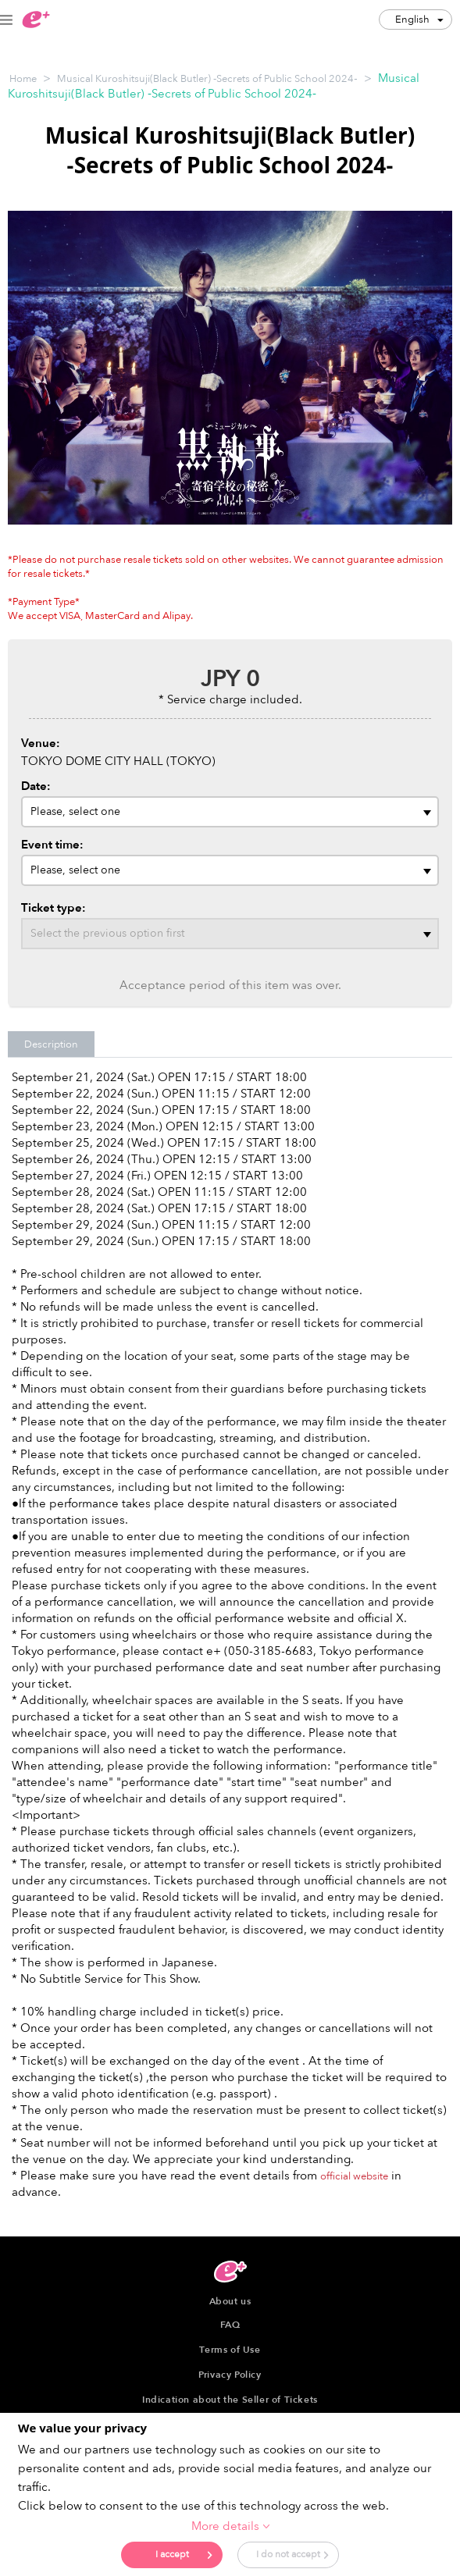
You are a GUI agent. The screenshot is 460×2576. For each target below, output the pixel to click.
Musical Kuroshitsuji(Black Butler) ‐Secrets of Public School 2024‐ (207, 79)
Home (23, 79)
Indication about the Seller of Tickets (230, 2399)
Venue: (40, 743)
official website (354, 2176)
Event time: (52, 844)
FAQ (230, 2324)
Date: (36, 786)
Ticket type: (53, 908)
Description (51, 1044)
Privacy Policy (229, 2374)
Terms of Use (229, 2349)
